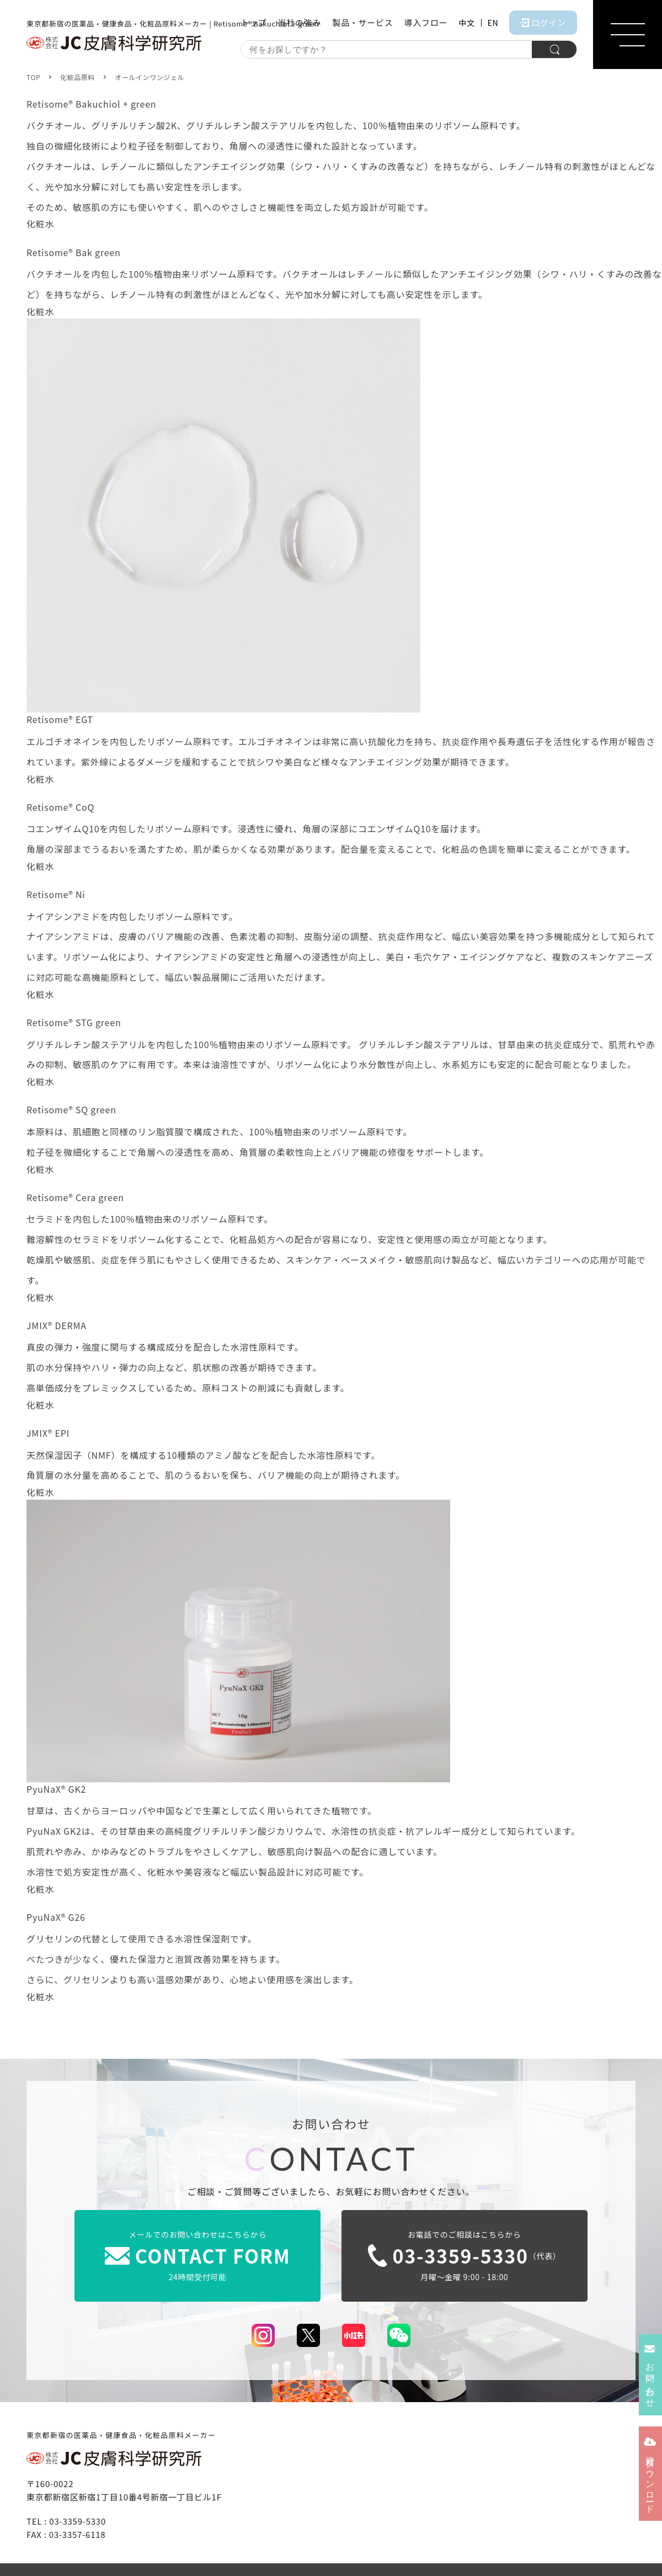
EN (493, 22)
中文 (466, 22)
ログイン (543, 22)
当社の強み (299, 22)
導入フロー (425, 22)
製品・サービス (362, 22)
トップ (253, 22)
